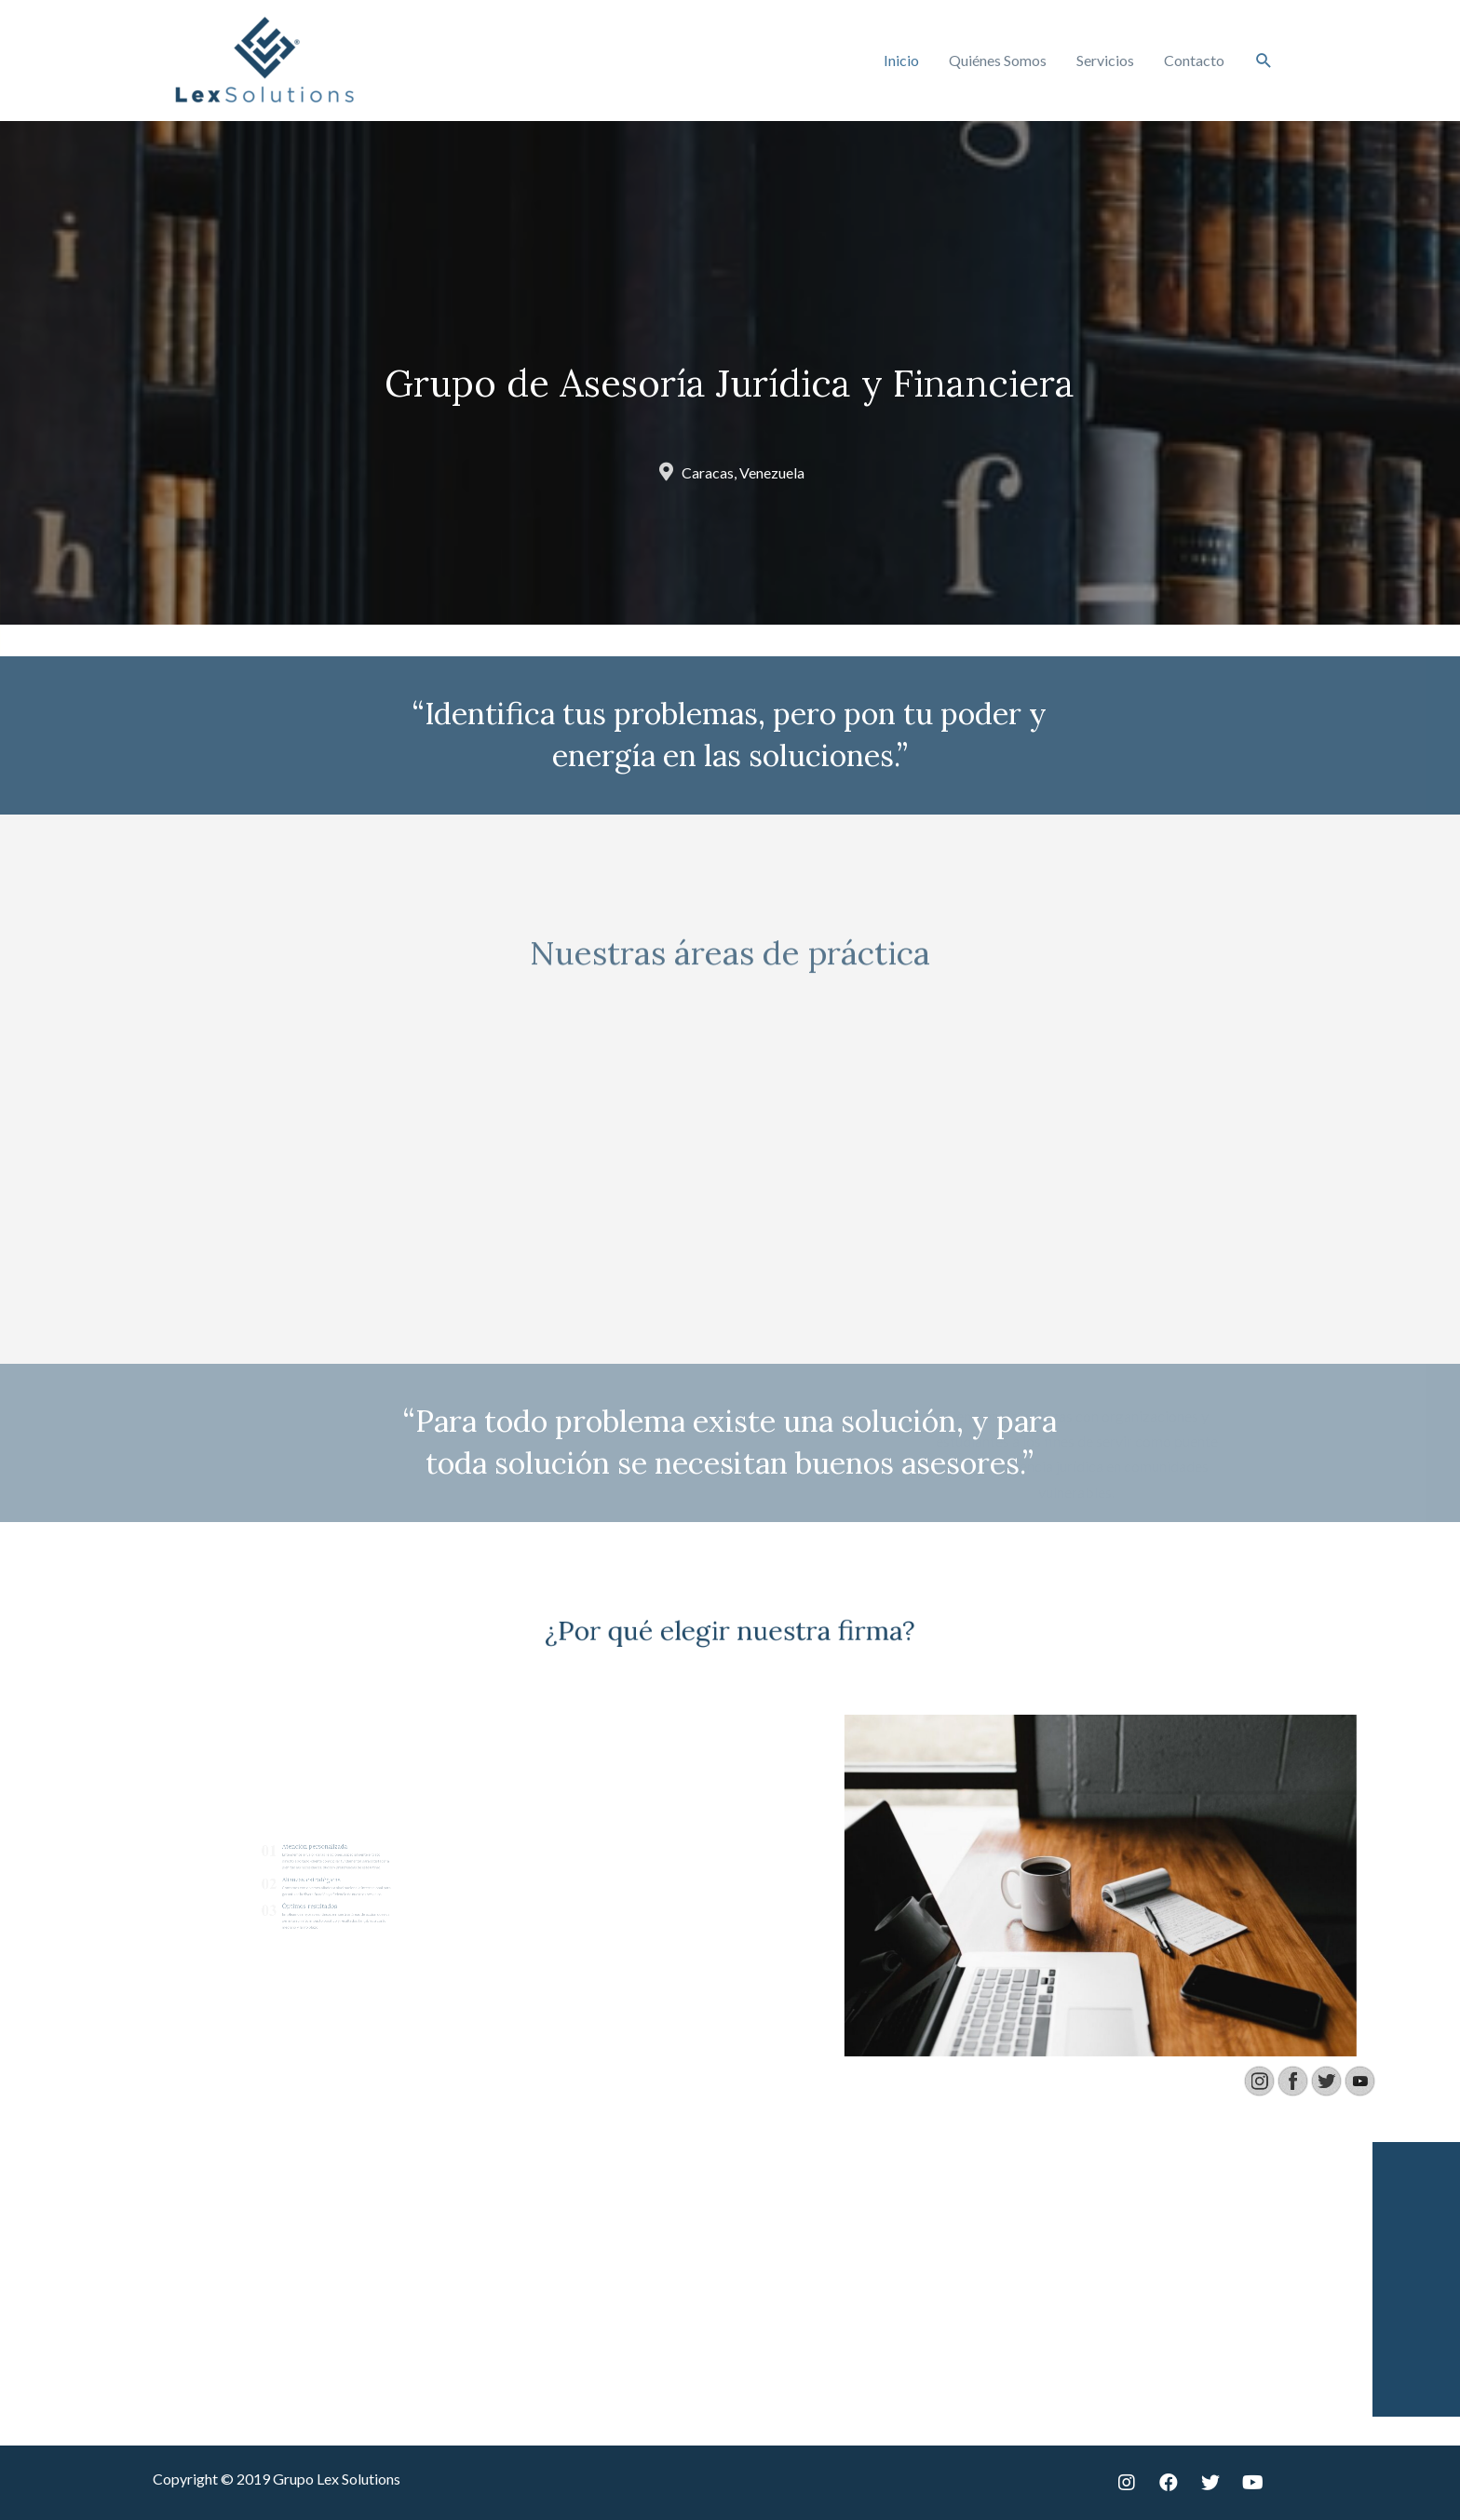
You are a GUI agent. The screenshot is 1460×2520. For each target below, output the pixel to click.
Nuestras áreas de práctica (730, 980)
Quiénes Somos (998, 60)
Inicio (901, 60)
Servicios (1105, 60)
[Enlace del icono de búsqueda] (1264, 61)
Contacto (1194, 60)
